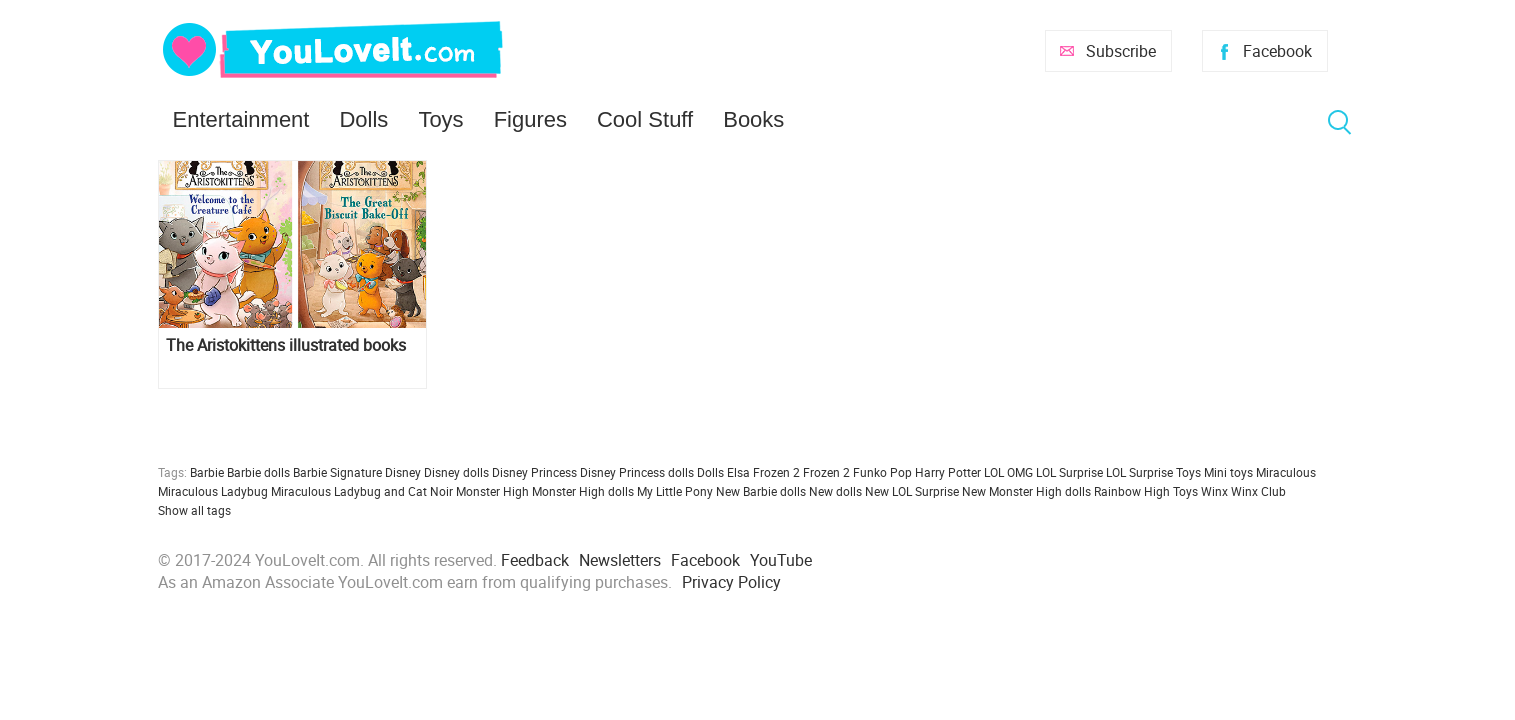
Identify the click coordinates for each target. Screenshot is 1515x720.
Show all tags (194, 510)
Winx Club (1258, 491)
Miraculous (1286, 472)
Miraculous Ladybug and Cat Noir (362, 491)
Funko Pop (882, 472)
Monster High (492, 491)
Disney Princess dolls (637, 472)
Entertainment (241, 119)
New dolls (835, 491)
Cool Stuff (645, 119)
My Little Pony (675, 491)
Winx (1214, 491)
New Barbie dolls (761, 491)
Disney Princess (534, 472)
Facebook (1277, 51)
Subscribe (1121, 51)
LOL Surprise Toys (1153, 472)
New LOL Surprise (912, 491)
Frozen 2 (826, 472)
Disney (403, 472)
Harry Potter (948, 472)
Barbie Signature (337, 472)
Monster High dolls (583, 491)
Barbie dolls (258, 472)
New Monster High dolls (1026, 491)
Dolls (363, 119)
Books (753, 119)
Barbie (207, 472)
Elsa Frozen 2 (763, 472)
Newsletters (620, 560)
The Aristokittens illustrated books (286, 345)
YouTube (781, 560)
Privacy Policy (731, 582)
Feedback (535, 560)
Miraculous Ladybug (213, 491)
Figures (530, 119)
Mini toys (1228, 472)
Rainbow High (1132, 491)
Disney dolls (456, 472)
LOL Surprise (1069, 472)
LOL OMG (1008, 472)
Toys (440, 119)
